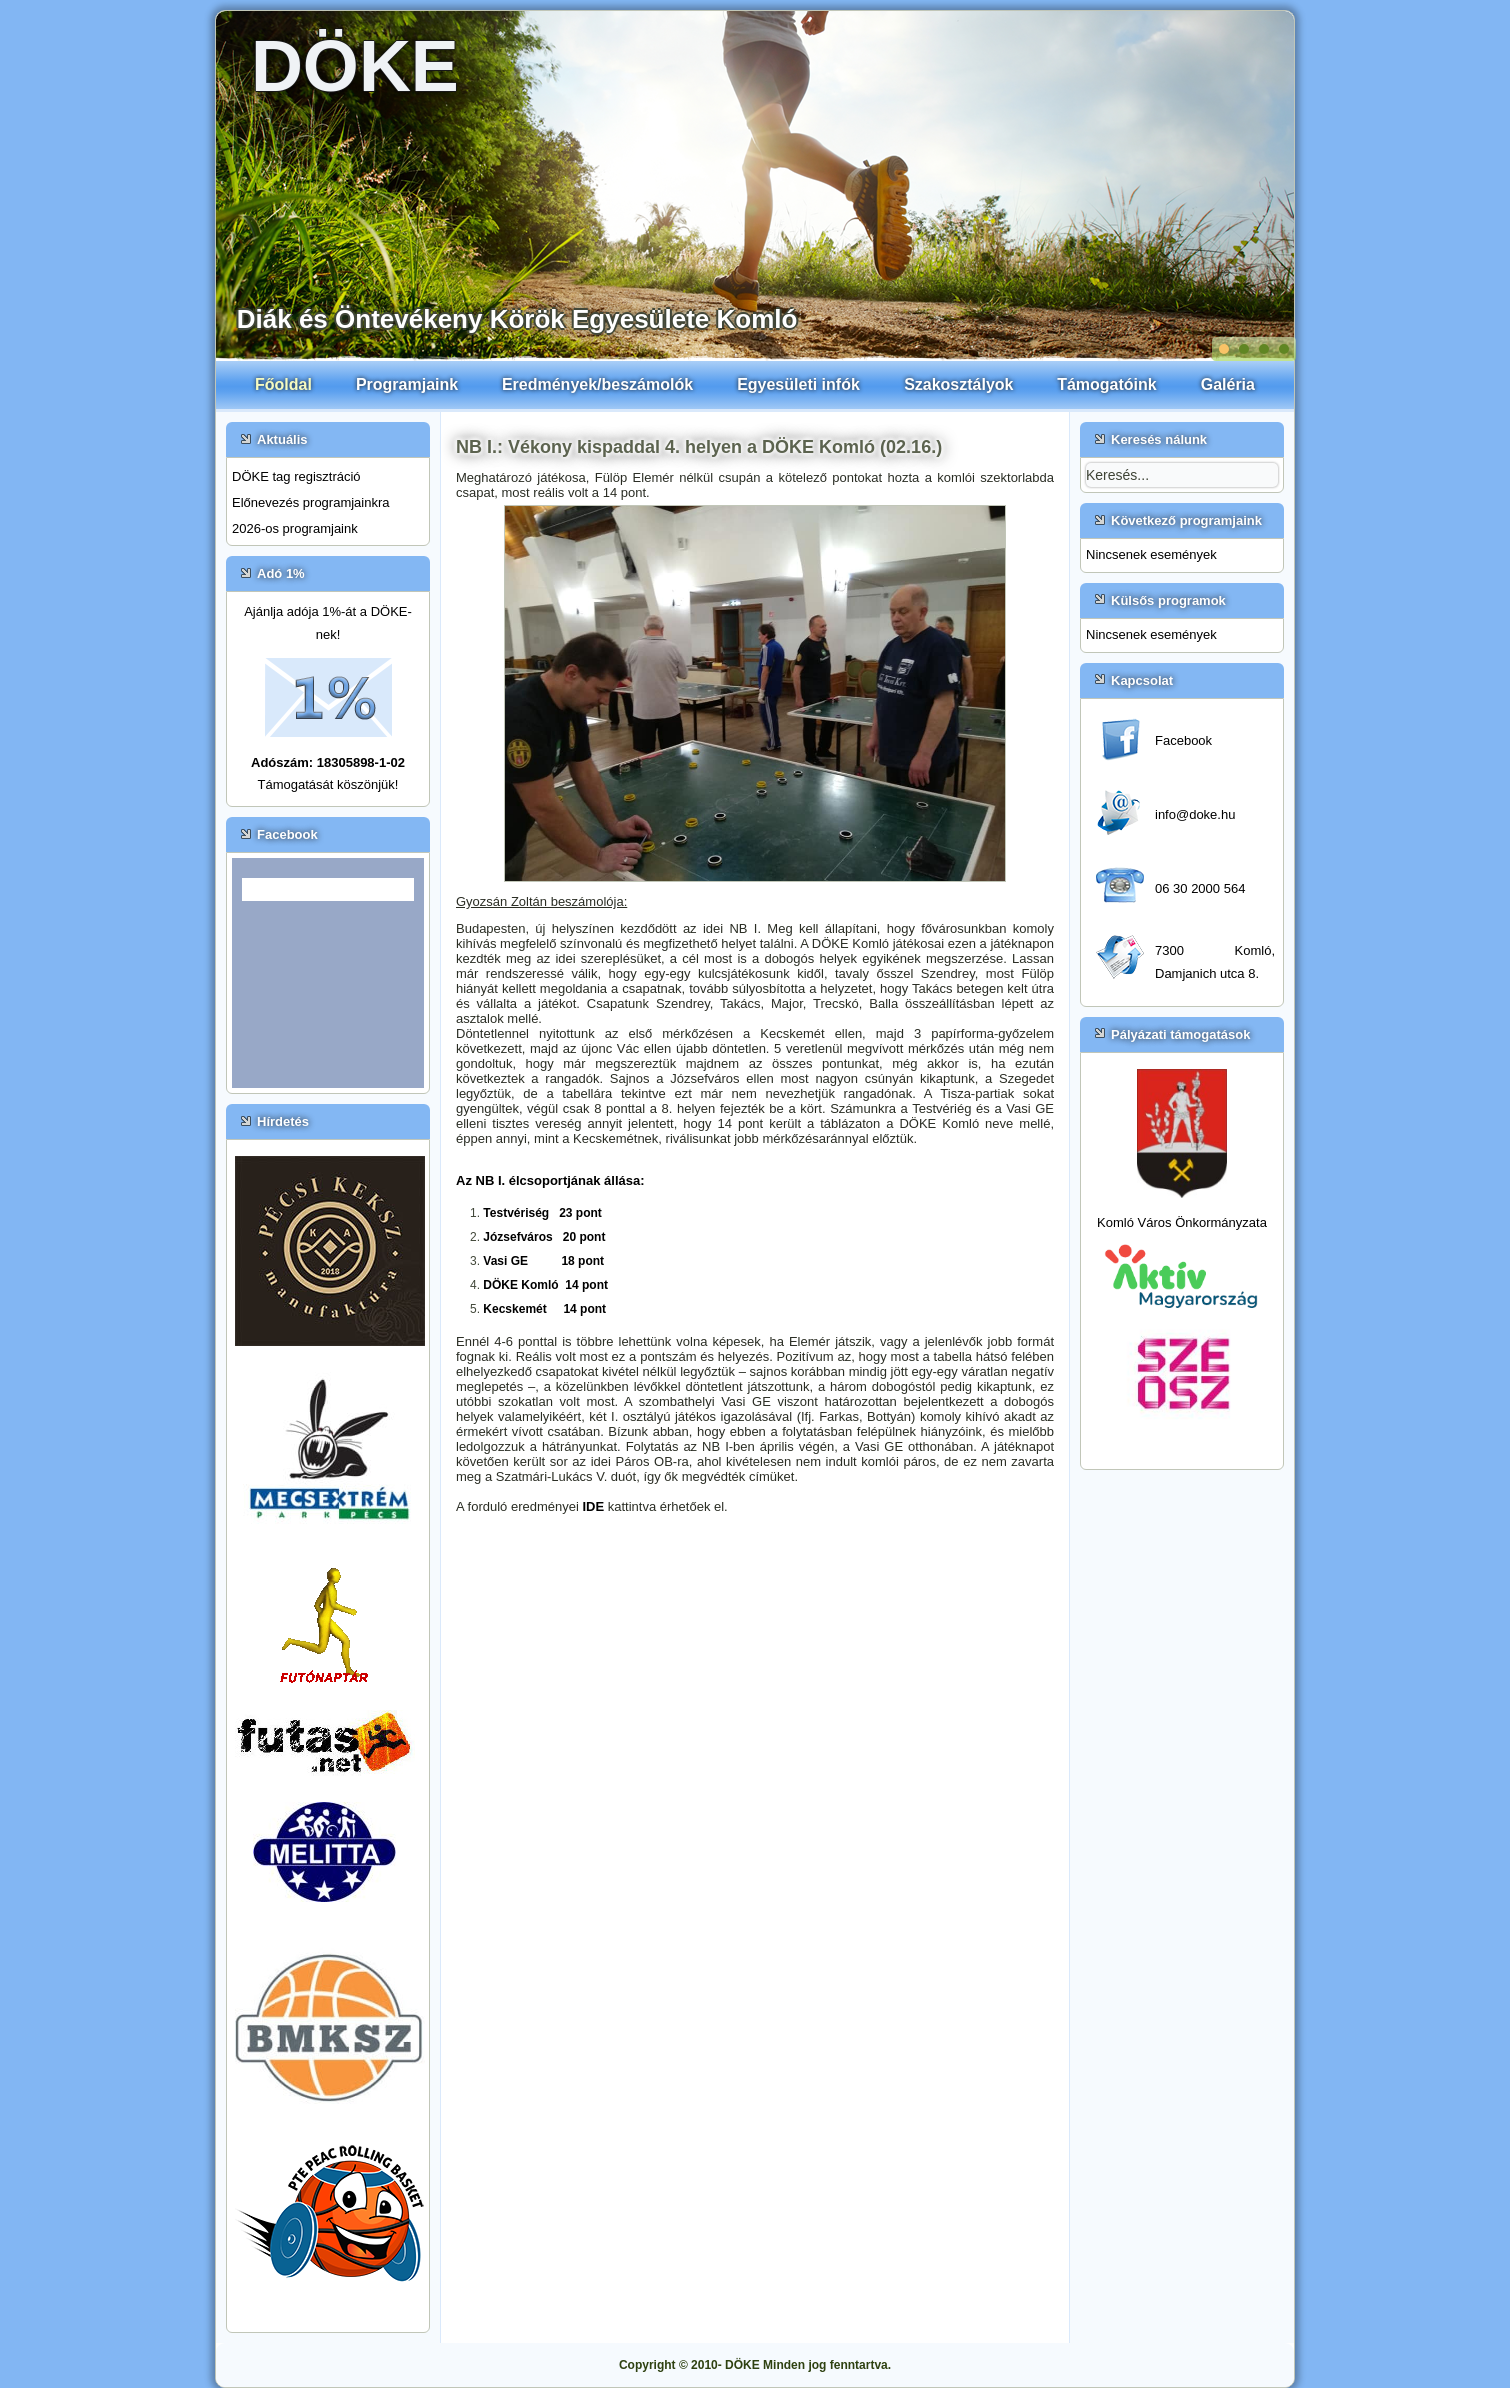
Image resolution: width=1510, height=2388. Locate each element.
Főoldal (283, 384)
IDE (594, 1506)
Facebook (1183, 740)
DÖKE (355, 66)
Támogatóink (1107, 384)
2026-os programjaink (295, 528)
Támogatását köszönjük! (328, 784)
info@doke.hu (1195, 814)
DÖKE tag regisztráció (296, 476)
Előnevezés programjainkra (311, 502)
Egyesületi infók (798, 384)
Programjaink (407, 384)
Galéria (1228, 384)
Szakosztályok (958, 384)
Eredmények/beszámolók (597, 384)
